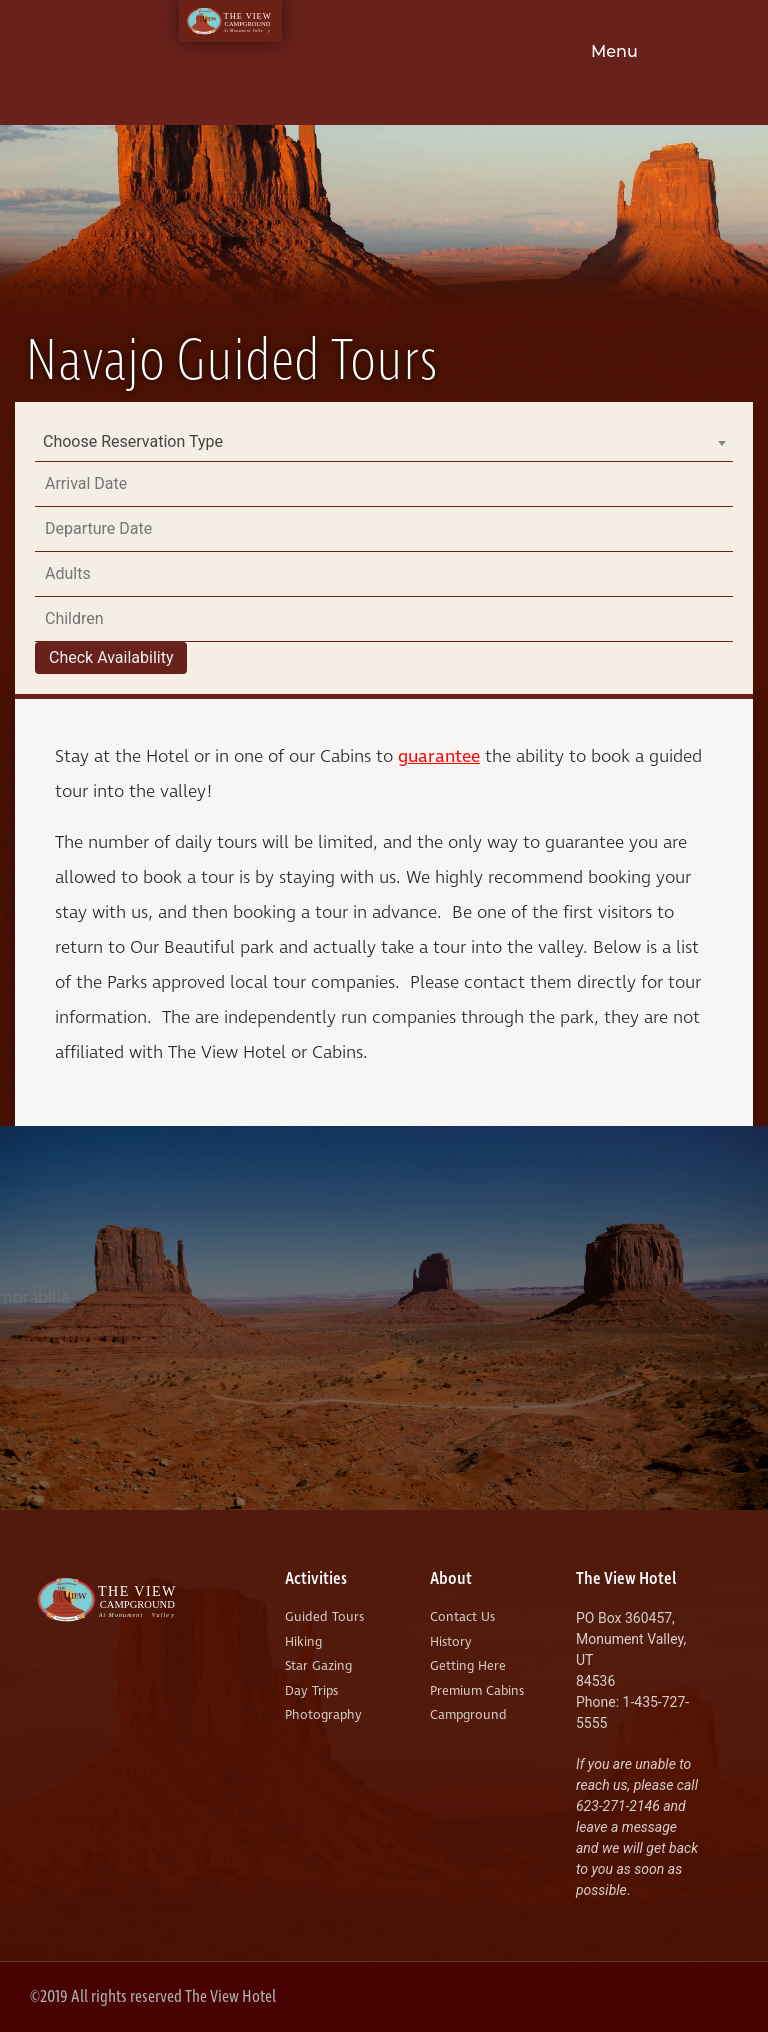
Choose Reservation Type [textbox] (133, 441)
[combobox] (384, 442)
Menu (614, 51)
